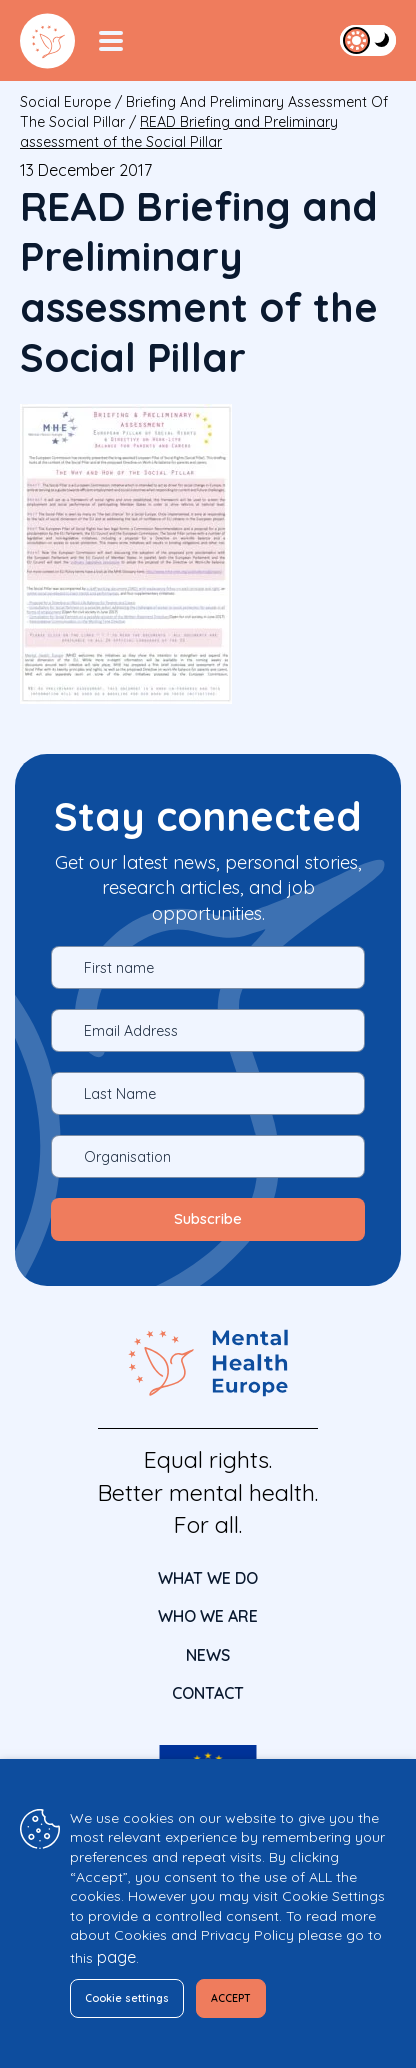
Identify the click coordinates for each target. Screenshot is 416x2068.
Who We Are (208, 1616)
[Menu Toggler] (111, 41)
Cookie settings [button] (127, 1998)
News (208, 1655)
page (116, 1957)
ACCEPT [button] (231, 1998)
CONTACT (208, 1693)
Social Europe (65, 102)
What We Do (208, 1578)
